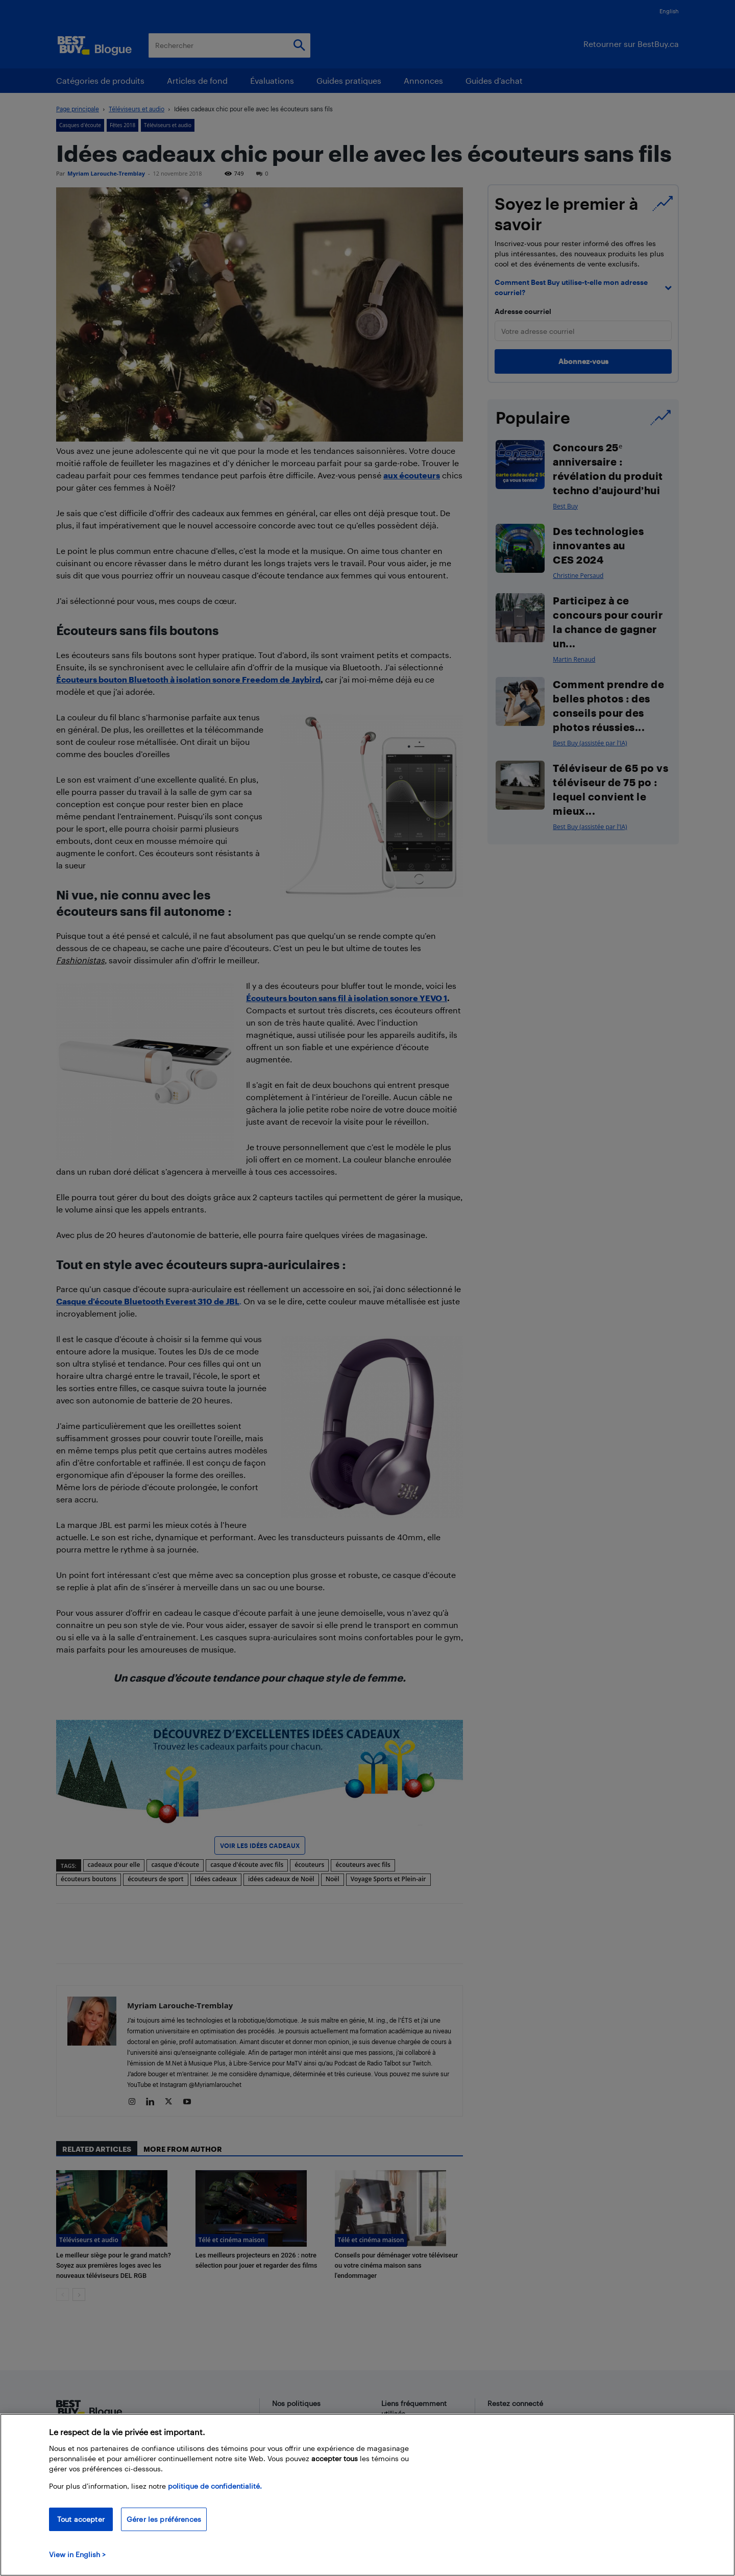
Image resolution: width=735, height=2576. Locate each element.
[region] (367, 2495)
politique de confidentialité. (215, 2486)
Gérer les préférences (164, 2519)
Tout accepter (81, 2519)
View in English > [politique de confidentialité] (77, 2554)
